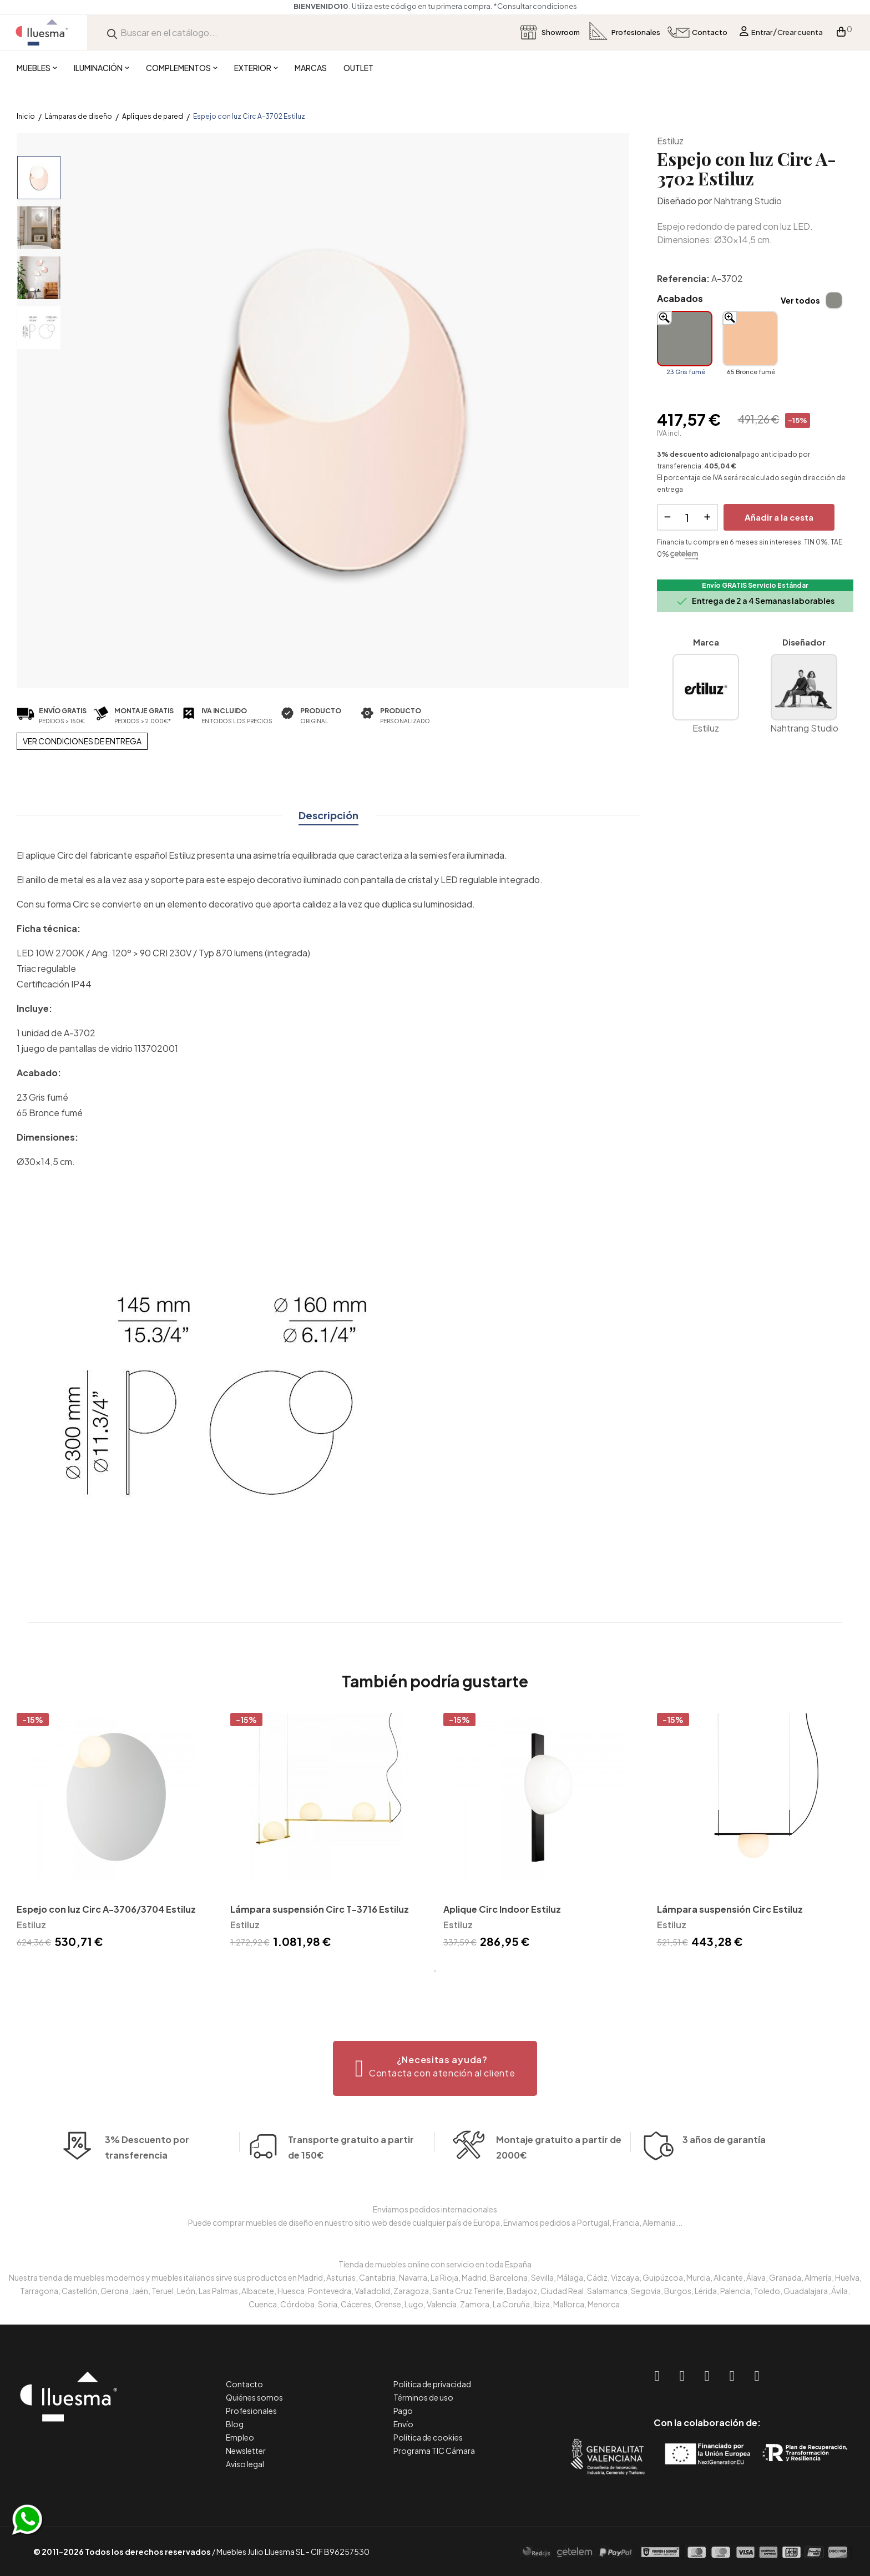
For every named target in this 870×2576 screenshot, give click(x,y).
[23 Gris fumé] (684, 338)
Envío (403, 2424)
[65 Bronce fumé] (750, 338)
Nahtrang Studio (748, 200)
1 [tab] (435, 1971)
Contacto (244, 2384)
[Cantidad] (687, 517)
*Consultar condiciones (535, 6)
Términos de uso (423, 2397)
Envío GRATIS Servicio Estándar (755, 585)
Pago (403, 2411)
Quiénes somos (254, 2397)
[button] (435, 2068)
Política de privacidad (432, 2384)
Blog (235, 2424)
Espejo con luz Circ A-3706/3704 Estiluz (106, 1909)
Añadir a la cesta (779, 517)
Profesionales (251, 2411)
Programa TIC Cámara (434, 2451)
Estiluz (670, 141)
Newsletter (246, 2451)
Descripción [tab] (328, 815)
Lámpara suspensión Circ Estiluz (730, 1909)
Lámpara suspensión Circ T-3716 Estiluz (319, 1909)
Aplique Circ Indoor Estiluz (502, 1909)
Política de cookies (428, 2437)
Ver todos (800, 300)
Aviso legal (245, 2464)
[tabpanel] (115, 1832)
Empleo (240, 2437)
